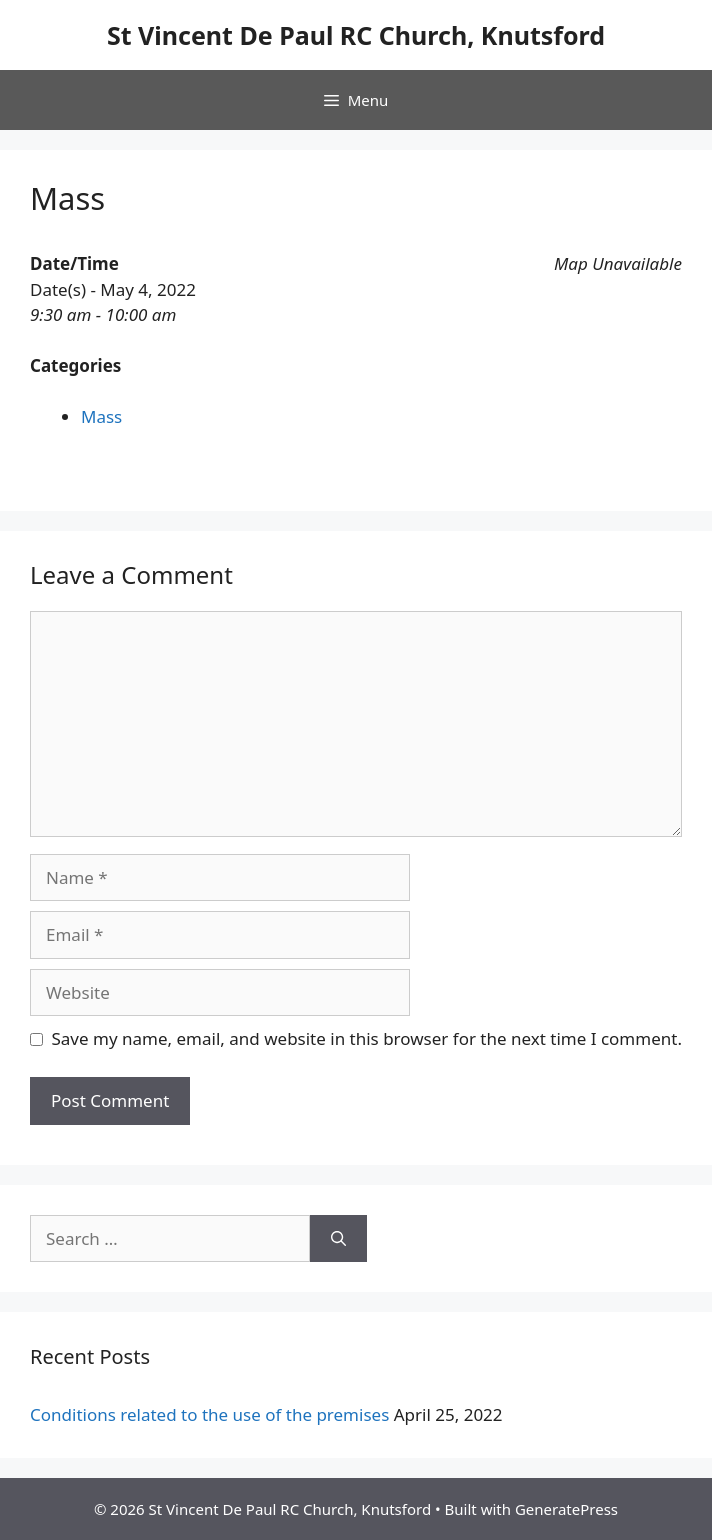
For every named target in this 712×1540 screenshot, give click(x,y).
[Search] (338, 1239)
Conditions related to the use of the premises (209, 1414)
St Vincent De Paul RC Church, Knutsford (356, 35)
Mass (101, 416)
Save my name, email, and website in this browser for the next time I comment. (367, 1038)
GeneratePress (566, 1509)
